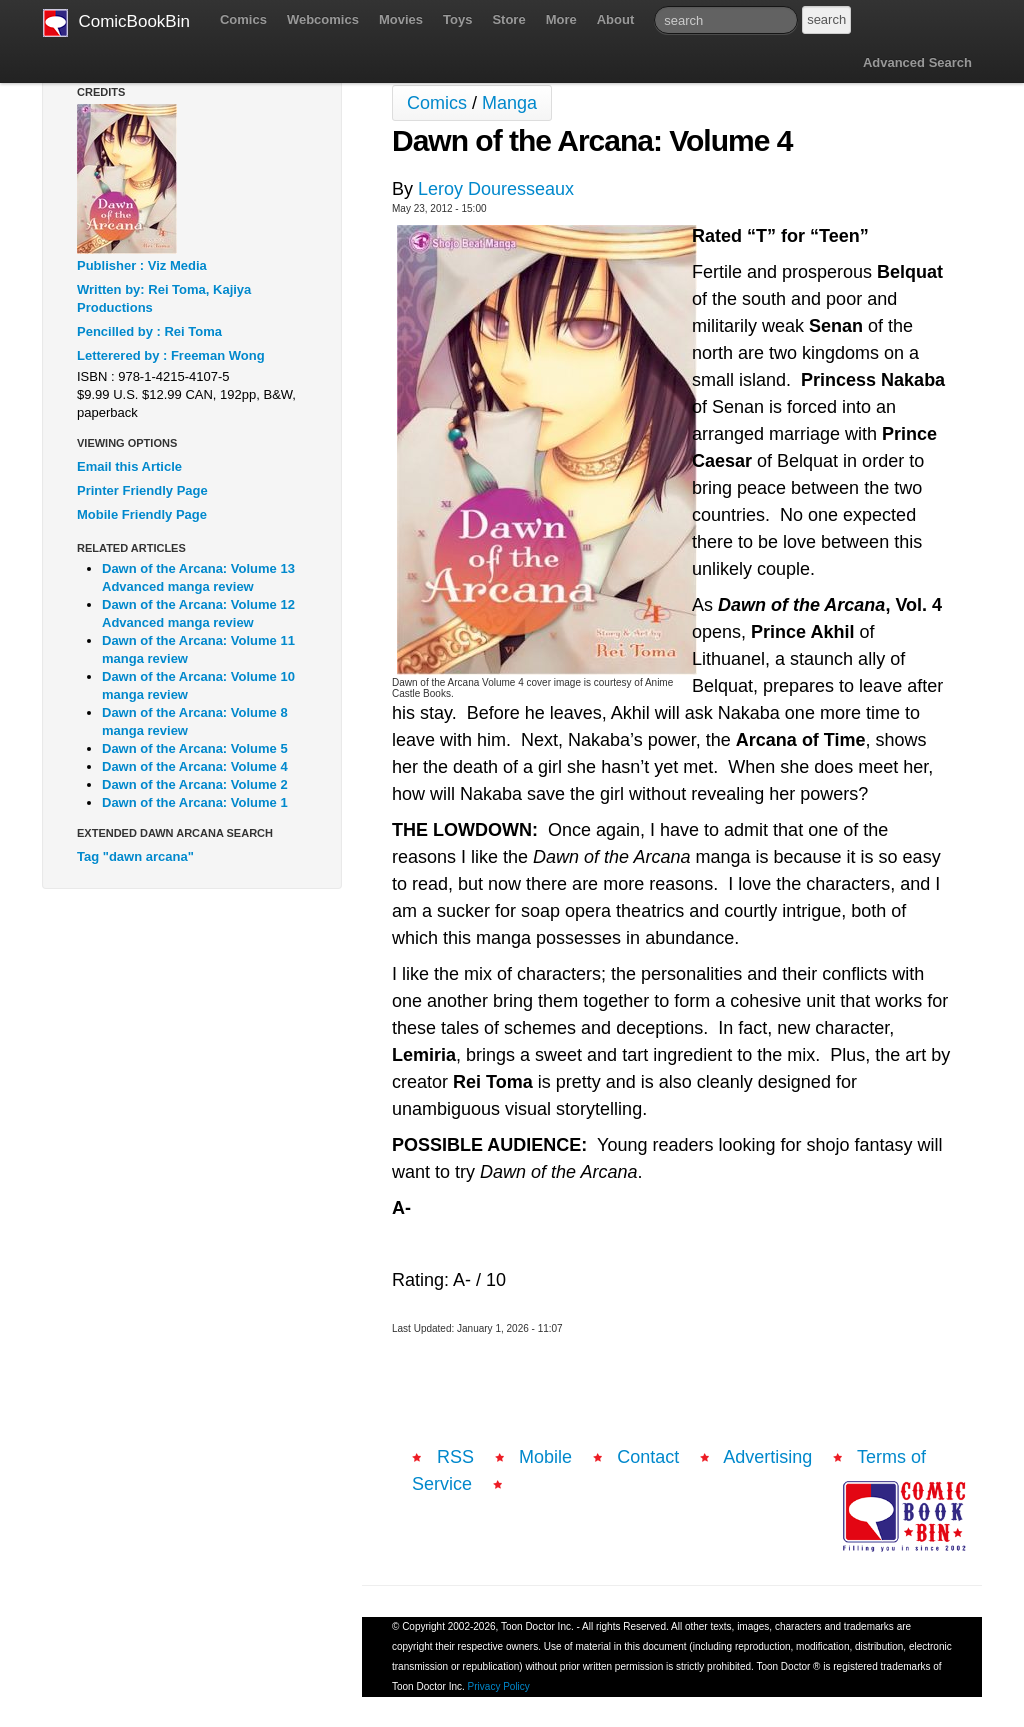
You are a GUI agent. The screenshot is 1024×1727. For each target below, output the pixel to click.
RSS (455, 1457)
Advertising (767, 1457)
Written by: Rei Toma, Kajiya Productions (164, 298)
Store (508, 19)
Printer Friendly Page (142, 490)
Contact (648, 1457)
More (561, 19)
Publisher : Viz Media (142, 265)
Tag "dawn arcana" (135, 856)
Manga (509, 103)
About (616, 19)
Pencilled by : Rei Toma (149, 331)
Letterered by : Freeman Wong (171, 355)
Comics (243, 19)
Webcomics (323, 19)
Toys (457, 19)
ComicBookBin (116, 23)
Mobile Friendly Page (142, 514)
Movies (401, 19)
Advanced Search (917, 62)
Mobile (545, 1457)
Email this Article (129, 466)
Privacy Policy (499, 1686)
